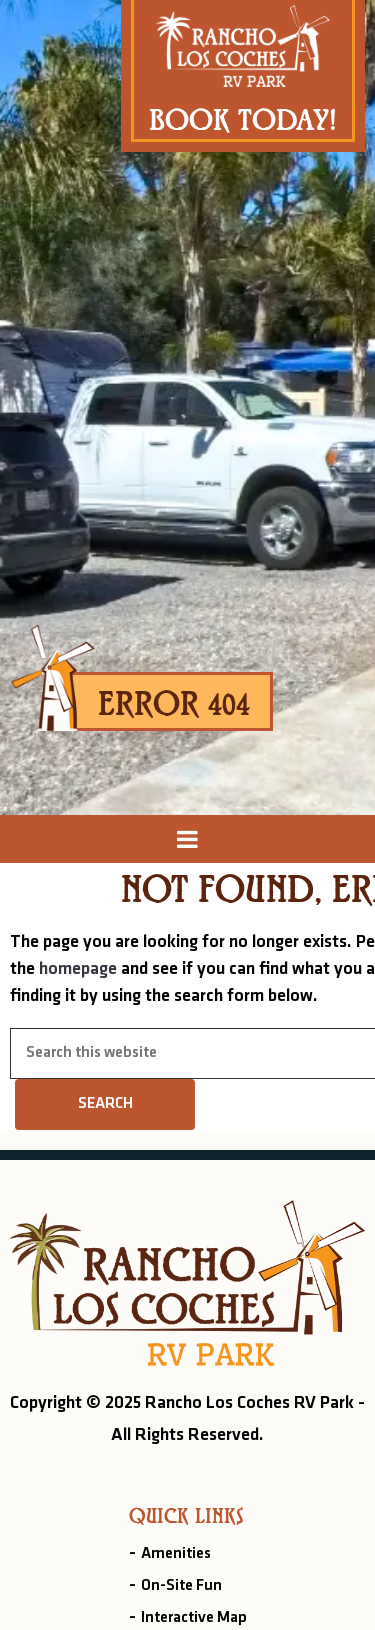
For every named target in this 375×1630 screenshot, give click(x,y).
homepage (78, 969)
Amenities (176, 1554)
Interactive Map (194, 1618)
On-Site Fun (181, 1586)
